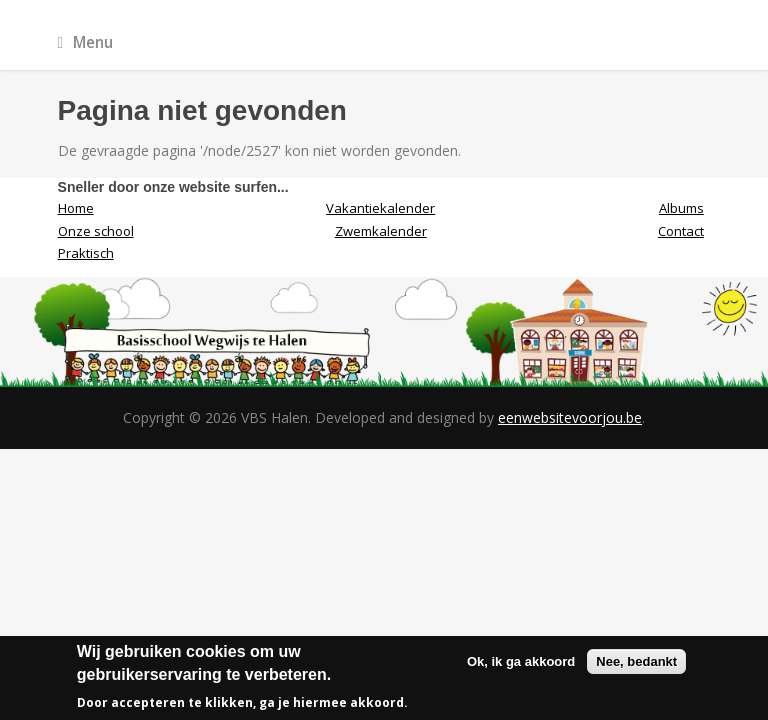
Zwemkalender (381, 231)
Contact (681, 231)
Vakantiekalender (380, 208)
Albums (681, 208)
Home (76, 208)
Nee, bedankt (636, 661)
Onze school (96, 231)
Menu (86, 42)
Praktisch (86, 253)
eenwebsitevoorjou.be (570, 417)
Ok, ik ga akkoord (521, 661)
